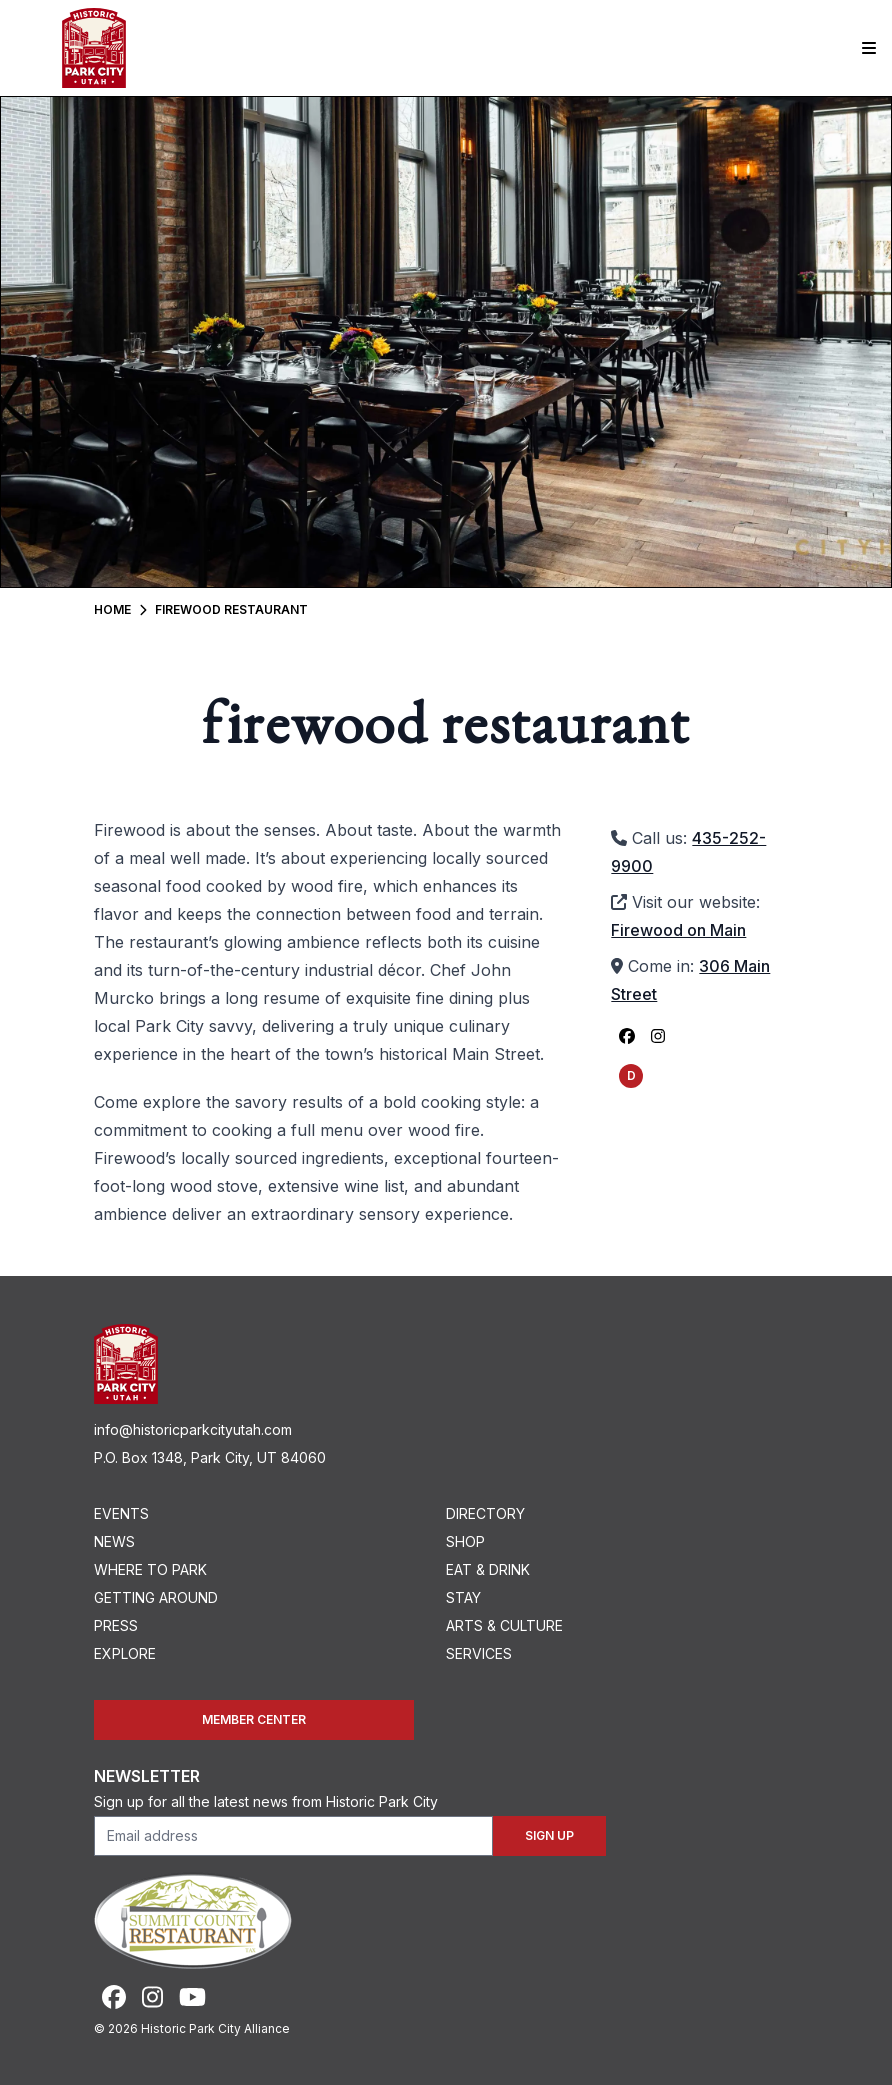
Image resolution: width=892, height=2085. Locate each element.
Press (116, 1625)
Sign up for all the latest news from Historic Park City (266, 1801)
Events (121, 1513)
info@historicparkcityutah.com (193, 1429)
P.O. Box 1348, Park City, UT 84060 (210, 1457)
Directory (485, 1513)
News (114, 1541)
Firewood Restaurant (231, 609)
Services (479, 1653)
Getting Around (156, 1597)
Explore (125, 1653)
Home (112, 609)
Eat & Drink (488, 1569)
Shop (465, 1541)
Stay (463, 1597)
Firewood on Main (678, 930)
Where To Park (150, 1569)
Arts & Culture (504, 1625)
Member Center (254, 1719)
